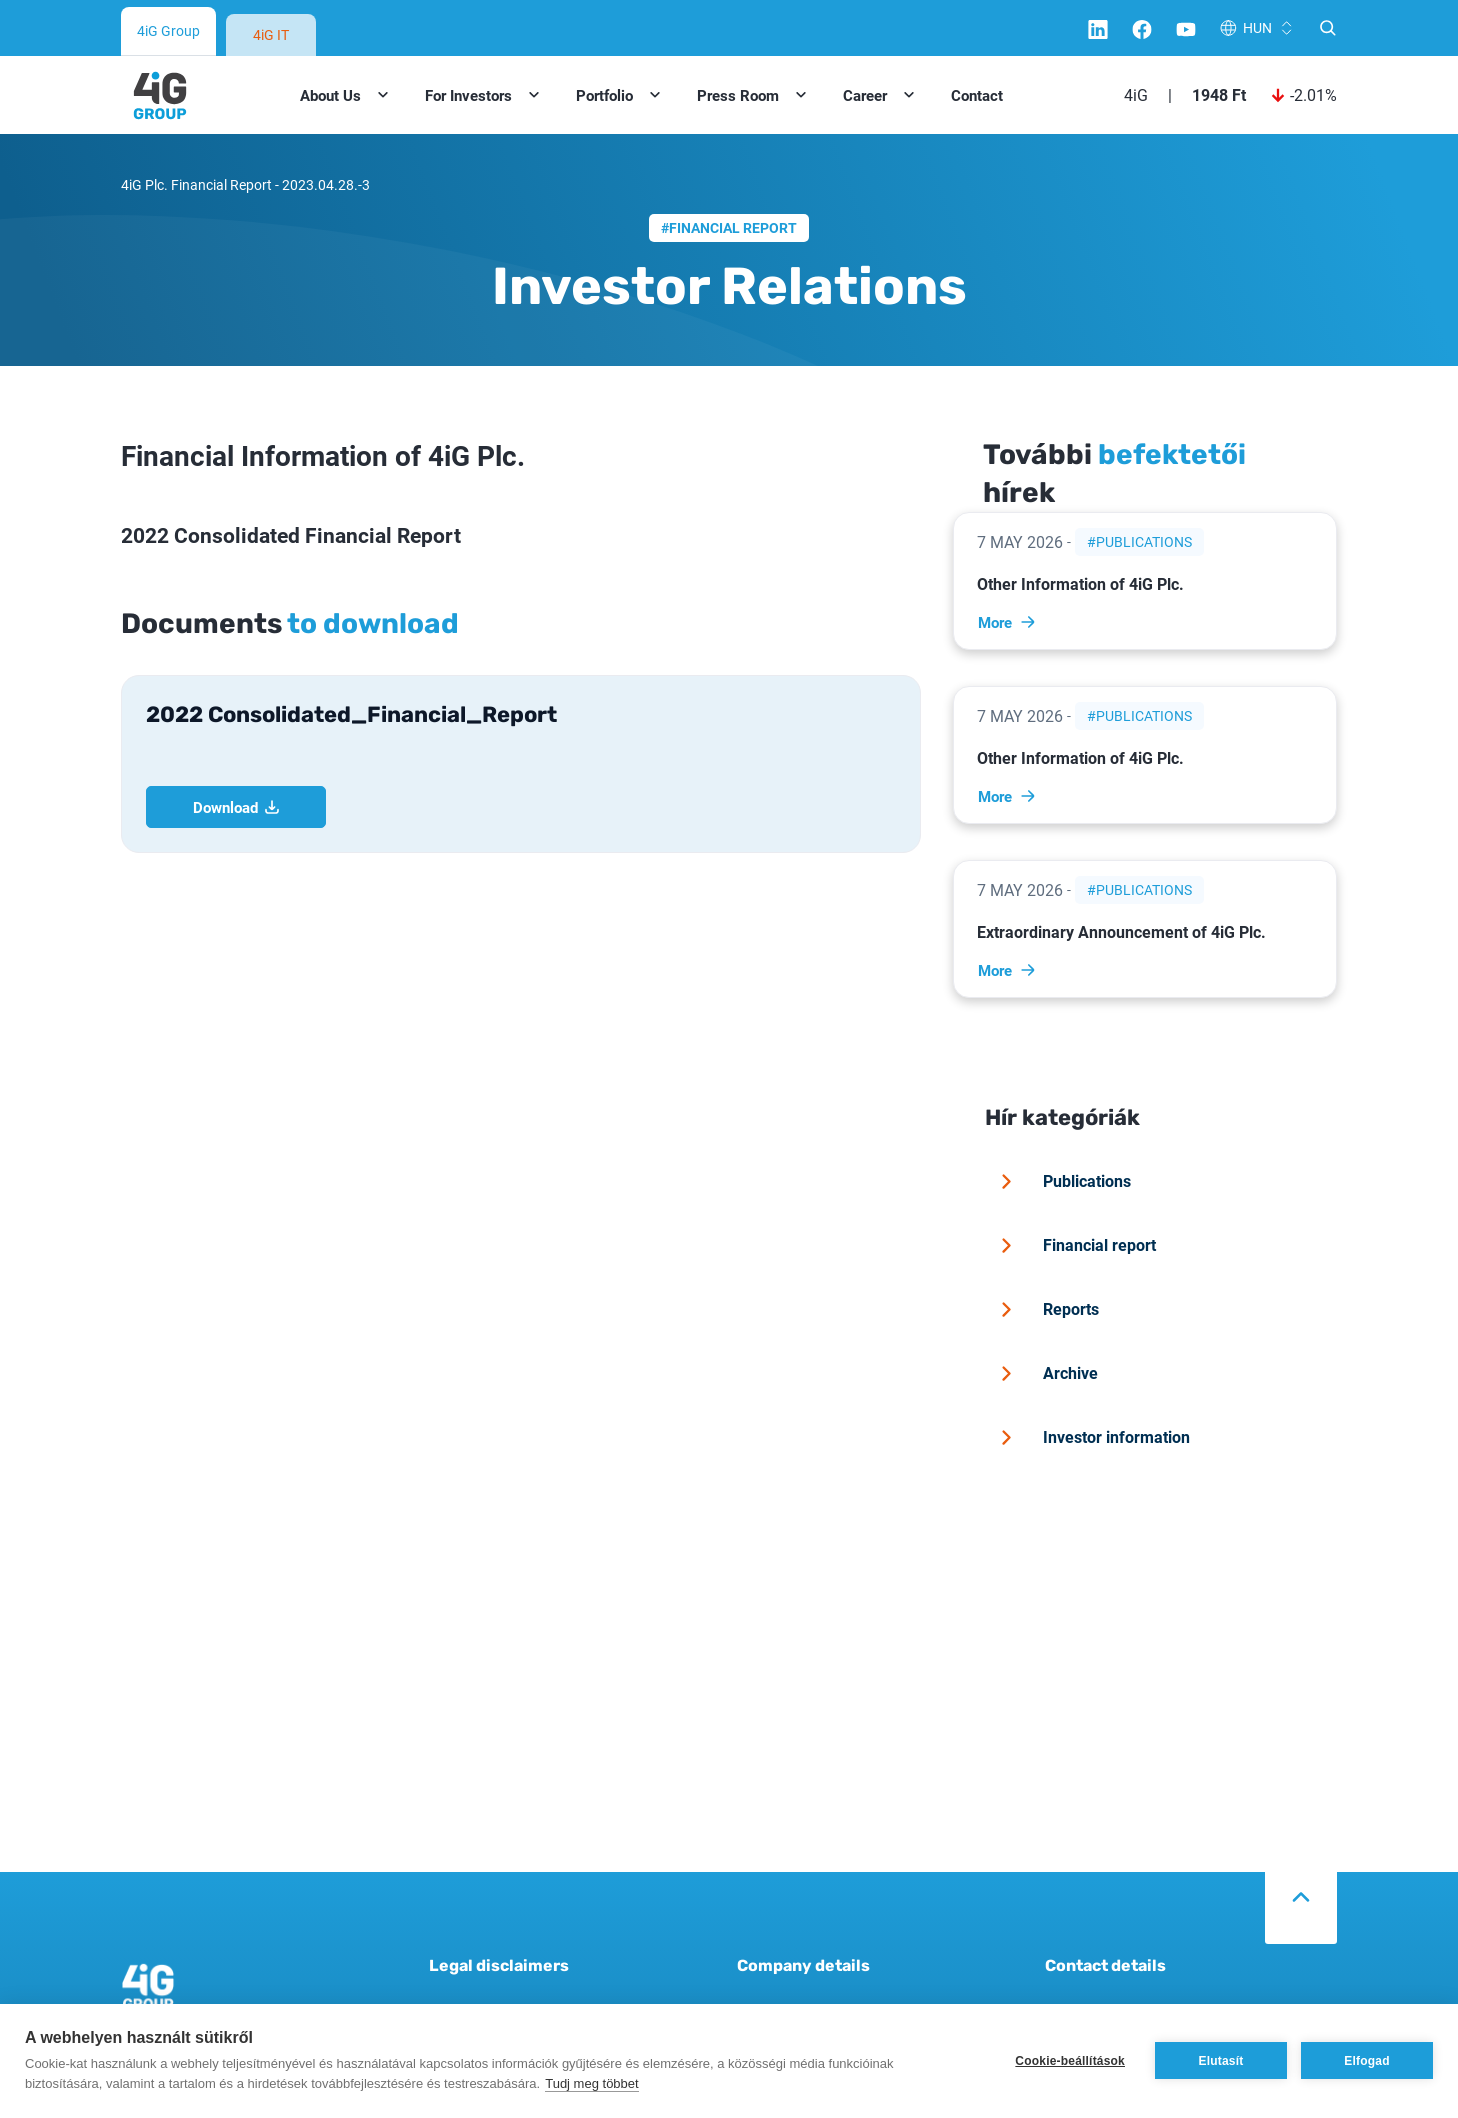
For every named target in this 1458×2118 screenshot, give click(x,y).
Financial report (733, 227)
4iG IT (271, 34)
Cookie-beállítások (1070, 2061)
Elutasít (1221, 2061)
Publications (1144, 541)
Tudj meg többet (591, 2083)
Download (236, 807)
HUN (1257, 27)
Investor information (1092, 1437)
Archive (1046, 1373)
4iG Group (168, 30)
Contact (977, 95)
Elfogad (1366, 2061)
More (1008, 622)
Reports (1046, 1309)
